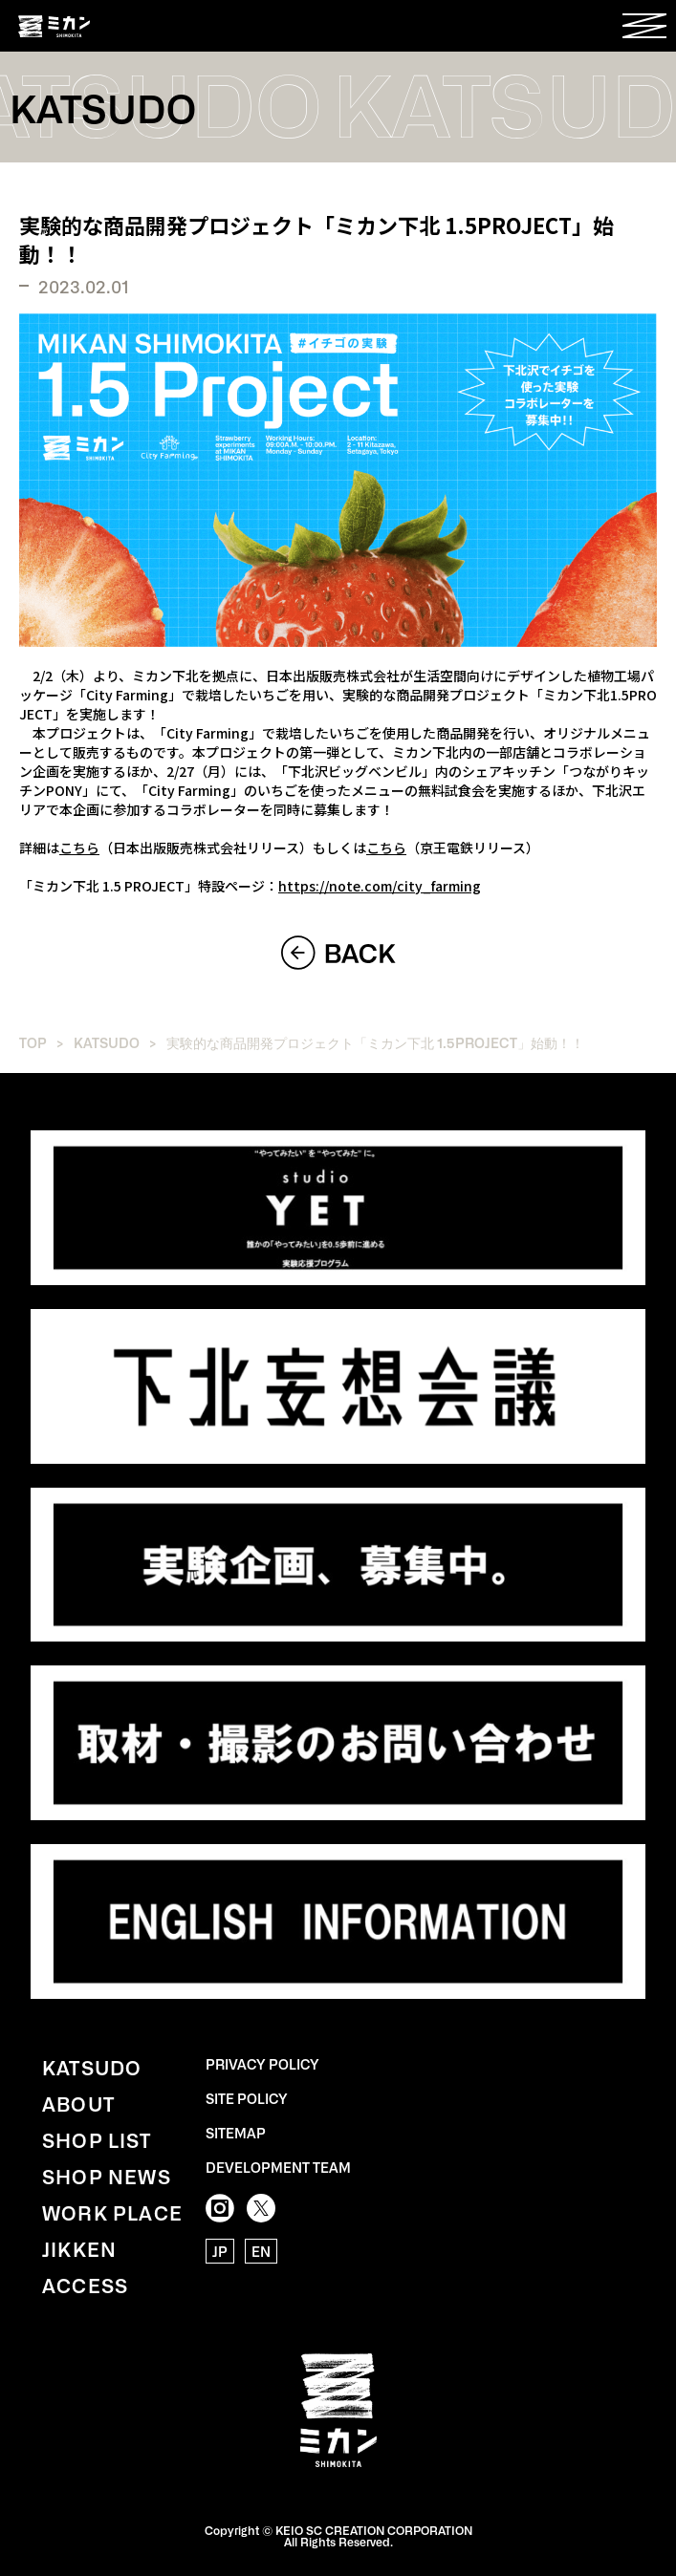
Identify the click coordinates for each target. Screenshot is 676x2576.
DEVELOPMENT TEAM (278, 2167)
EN (261, 2251)
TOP (33, 1042)
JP (220, 2251)
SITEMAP (236, 2132)
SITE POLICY (247, 2098)
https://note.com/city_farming (379, 885)
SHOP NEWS (106, 2175)
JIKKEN (79, 2248)
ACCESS (85, 2284)
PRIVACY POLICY (262, 2064)
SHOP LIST (96, 2139)
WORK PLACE (112, 2211)
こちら (79, 847)
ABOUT (78, 2103)
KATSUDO (107, 1042)
